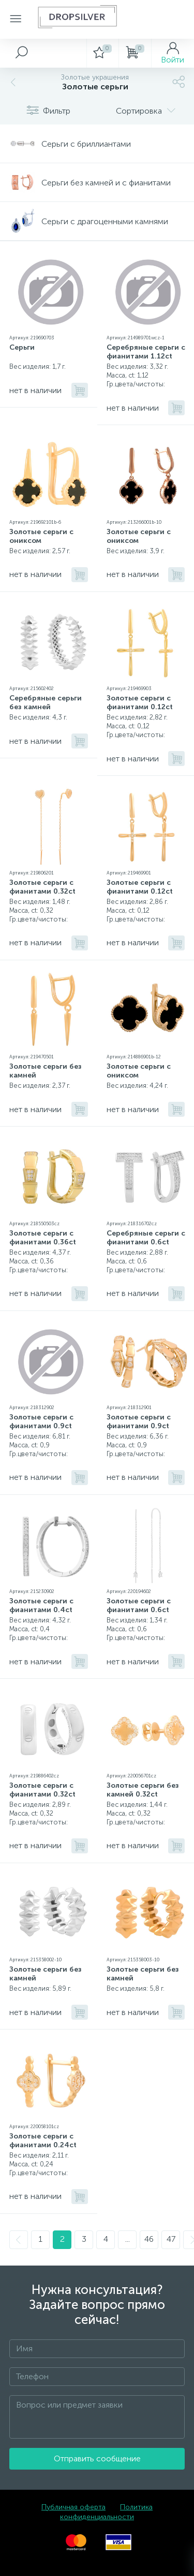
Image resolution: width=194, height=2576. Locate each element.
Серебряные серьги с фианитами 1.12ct (146, 352)
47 (171, 2239)
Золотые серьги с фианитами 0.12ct (140, 702)
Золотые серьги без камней (45, 1071)
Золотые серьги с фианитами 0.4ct (41, 1605)
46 (149, 2239)
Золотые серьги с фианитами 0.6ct (139, 1605)
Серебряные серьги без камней (45, 702)
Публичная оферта (73, 2507)
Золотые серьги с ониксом (41, 536)
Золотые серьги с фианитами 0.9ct (41, 1421)
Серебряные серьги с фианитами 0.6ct (146, 1237)
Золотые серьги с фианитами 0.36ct (42, 1237)
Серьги (22, 347)
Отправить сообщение (97, 2458)
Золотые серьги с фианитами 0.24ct (43, 2140)
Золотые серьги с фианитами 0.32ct (42, 887)
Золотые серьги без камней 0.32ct (143, 1790)
